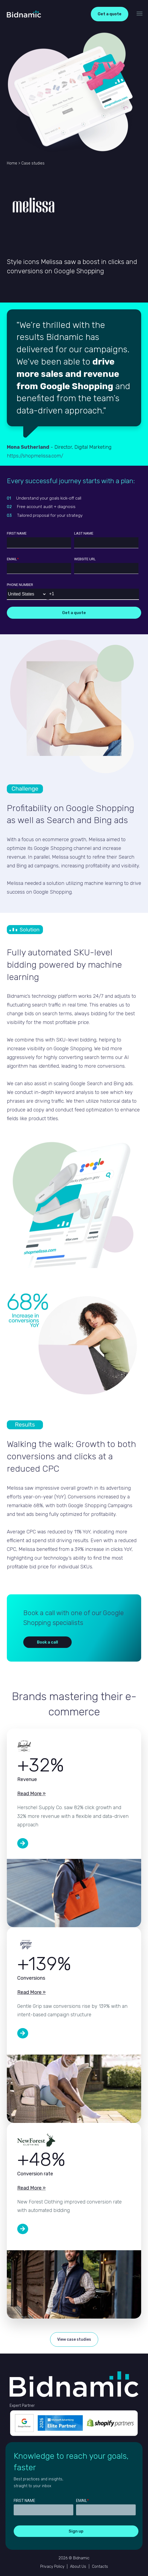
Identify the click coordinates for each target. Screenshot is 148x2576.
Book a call (47, 1642)
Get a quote (109, 13)
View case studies (74, 2339)
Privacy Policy (52, 2566)
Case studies (33, 163)
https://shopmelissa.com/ (35, 456)
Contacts (100, 2566)
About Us (78, 2566)
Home (12, 163)
